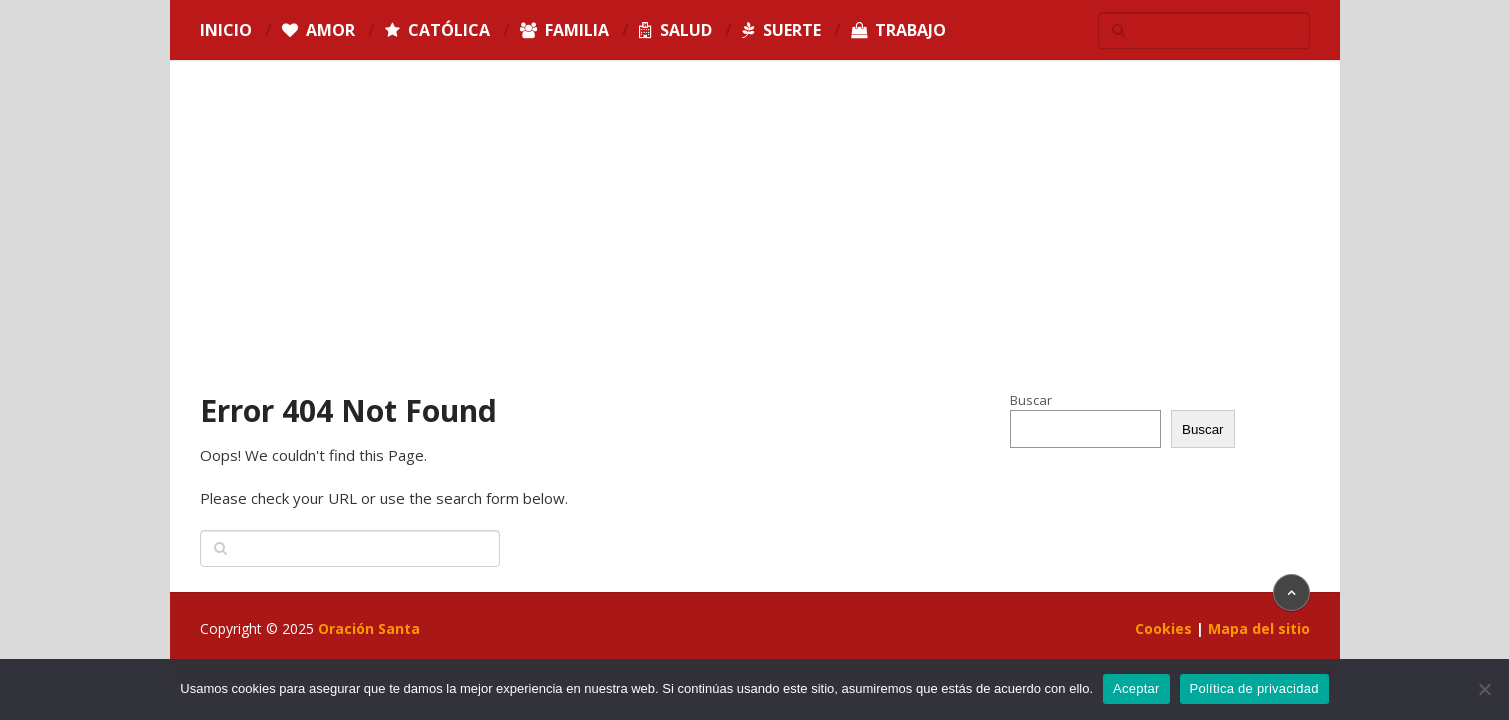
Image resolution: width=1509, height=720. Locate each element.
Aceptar (1136, 688)
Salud (675, 30)
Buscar (1031, 400)
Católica (437, 30)
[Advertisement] (755, 240)
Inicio (226, 30)
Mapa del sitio (1259, 628)
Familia (564, 30)
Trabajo (898, 30)
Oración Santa (369, 628)
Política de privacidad (1254, 688)
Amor (318, 30)
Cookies (1163, 628)
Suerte (781, 30)
